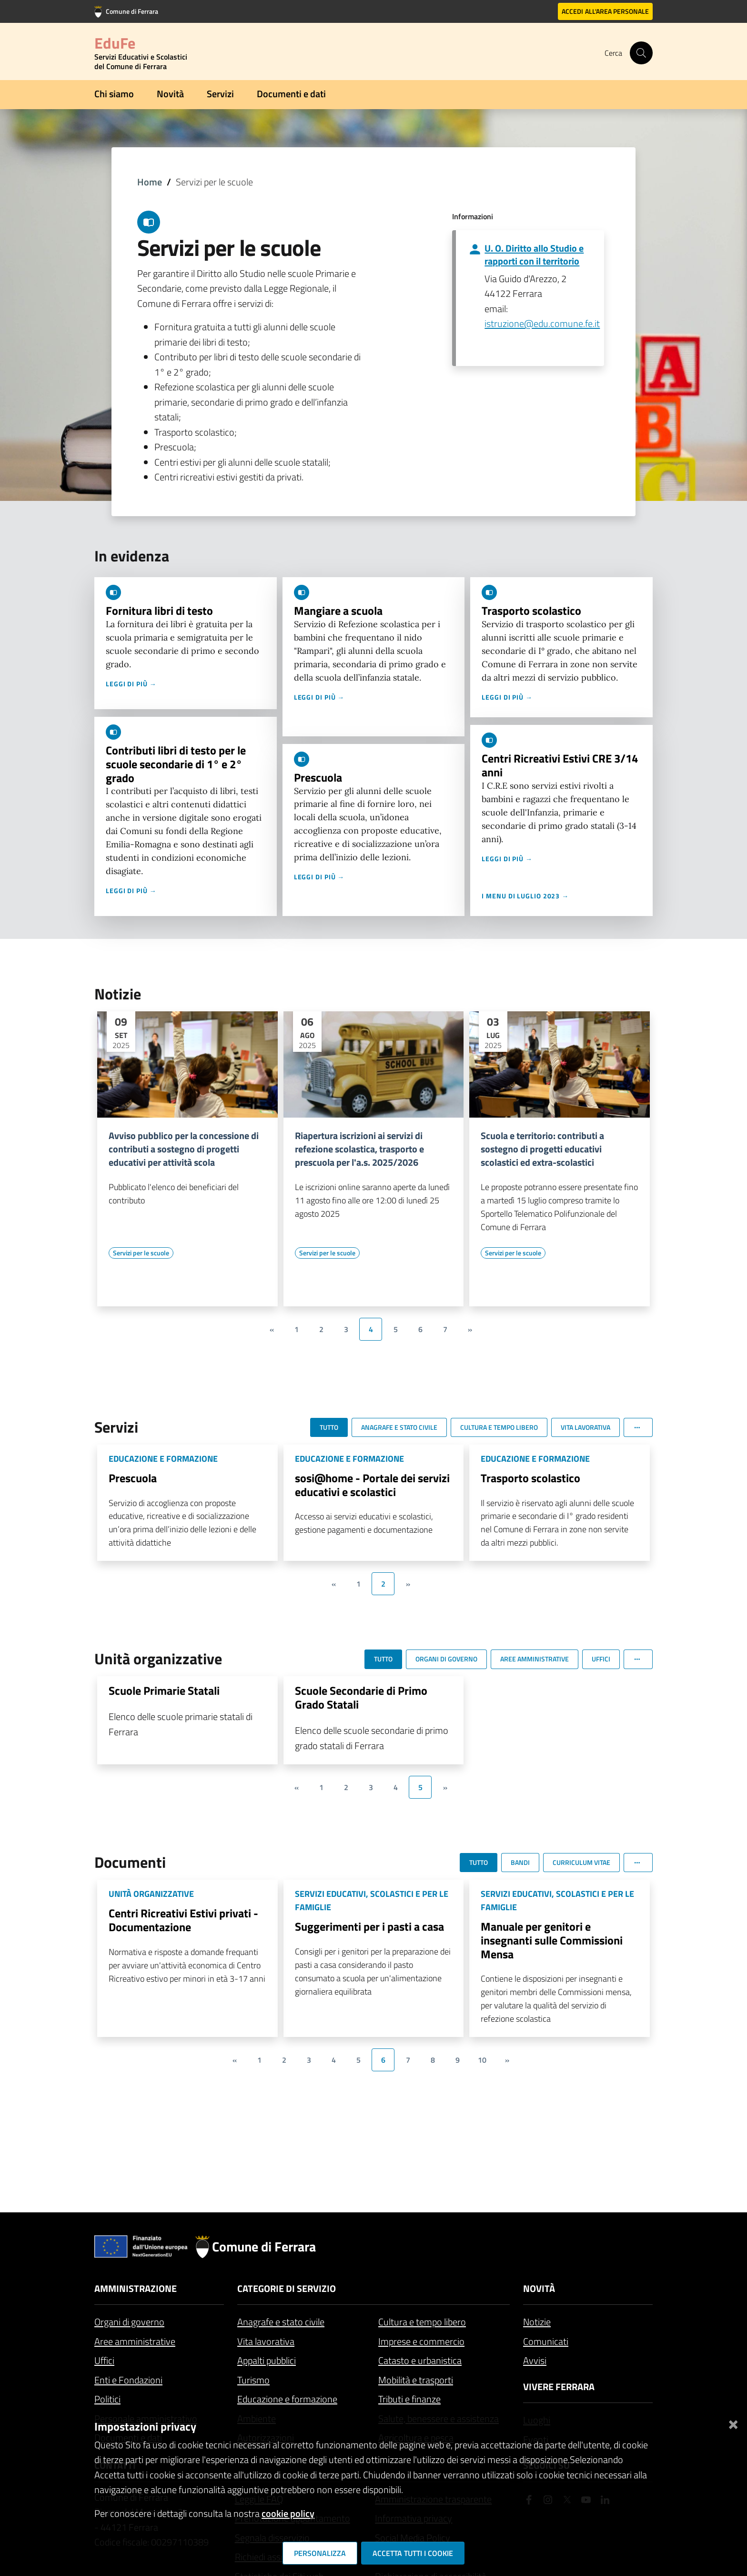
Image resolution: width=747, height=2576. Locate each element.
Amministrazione (135, 2288)
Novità (170, 93)
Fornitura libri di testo (159, 610)
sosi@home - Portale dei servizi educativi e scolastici (372, 1484)
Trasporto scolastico (531, 610)
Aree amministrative (134, 2341)
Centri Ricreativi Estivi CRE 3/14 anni (560, 765)
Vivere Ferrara (559, 2386)
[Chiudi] (733, 2422)
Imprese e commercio (421, 2341)
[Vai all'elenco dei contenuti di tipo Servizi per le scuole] (141, 1253)
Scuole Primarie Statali (164, 1690)
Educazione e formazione (287, 2399)
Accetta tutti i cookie (413, 2553)
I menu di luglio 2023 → (525, 896)
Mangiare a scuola (338, 610)
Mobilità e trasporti (415, 2379)
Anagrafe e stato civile (280, 2321)
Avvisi (534, 2360)
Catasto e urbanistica (420, 2360)
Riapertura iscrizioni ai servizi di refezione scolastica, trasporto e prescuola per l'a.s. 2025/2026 (359, 1149)
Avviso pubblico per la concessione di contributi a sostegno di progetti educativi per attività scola (184, 1149)
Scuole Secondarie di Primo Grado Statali (361, 1697)
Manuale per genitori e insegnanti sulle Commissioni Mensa (552, 1940)
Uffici (104, 2360)
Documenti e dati (291, 93)
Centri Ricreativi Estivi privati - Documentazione (183, 1919)
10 (482, 2060)
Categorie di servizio (286, 2288)
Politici (107, 2399)
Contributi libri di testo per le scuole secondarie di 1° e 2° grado (176, 764)
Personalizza (320, 2553)
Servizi (220, 93)
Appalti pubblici (266, 2360)
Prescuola (318, 777)
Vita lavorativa (265, 2341)
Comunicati (545, 2341)
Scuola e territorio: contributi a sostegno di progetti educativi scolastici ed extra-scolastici (542, 1149)
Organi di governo (129, 2321)
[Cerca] (641, 52)
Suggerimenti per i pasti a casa (369, 1926)
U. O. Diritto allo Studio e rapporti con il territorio (534, 254)
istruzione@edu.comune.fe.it (542, 323)
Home (149, 181)
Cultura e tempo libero (422, 2321)
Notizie (537, 2321)
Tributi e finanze (409, 2399)
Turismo (253, 2379)
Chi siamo (114, 93)
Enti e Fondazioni (128, 2379)
